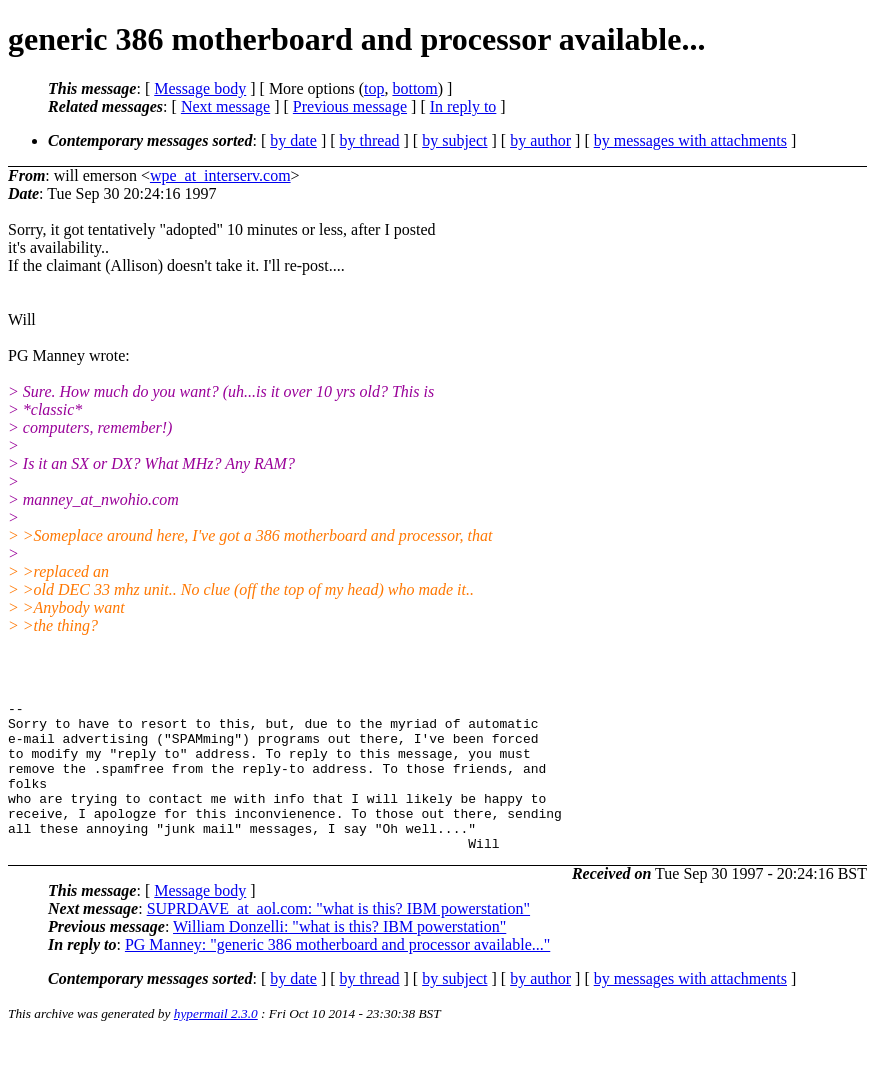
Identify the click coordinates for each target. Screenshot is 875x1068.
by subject (454, 140)
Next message (225, 106)
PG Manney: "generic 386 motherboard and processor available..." (337, 974)
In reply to (463, 106)
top (374, 88)
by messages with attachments (690, 140)
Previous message (350, 106)
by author (540, 140)
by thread (370, 140)
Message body (200, 88)
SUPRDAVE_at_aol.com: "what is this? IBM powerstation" (338, 938)
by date (293, 140)
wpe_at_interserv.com (220, 175)
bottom (414, 88)
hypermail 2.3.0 (216, 1043)
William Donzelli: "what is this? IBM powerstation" (339, 956)
